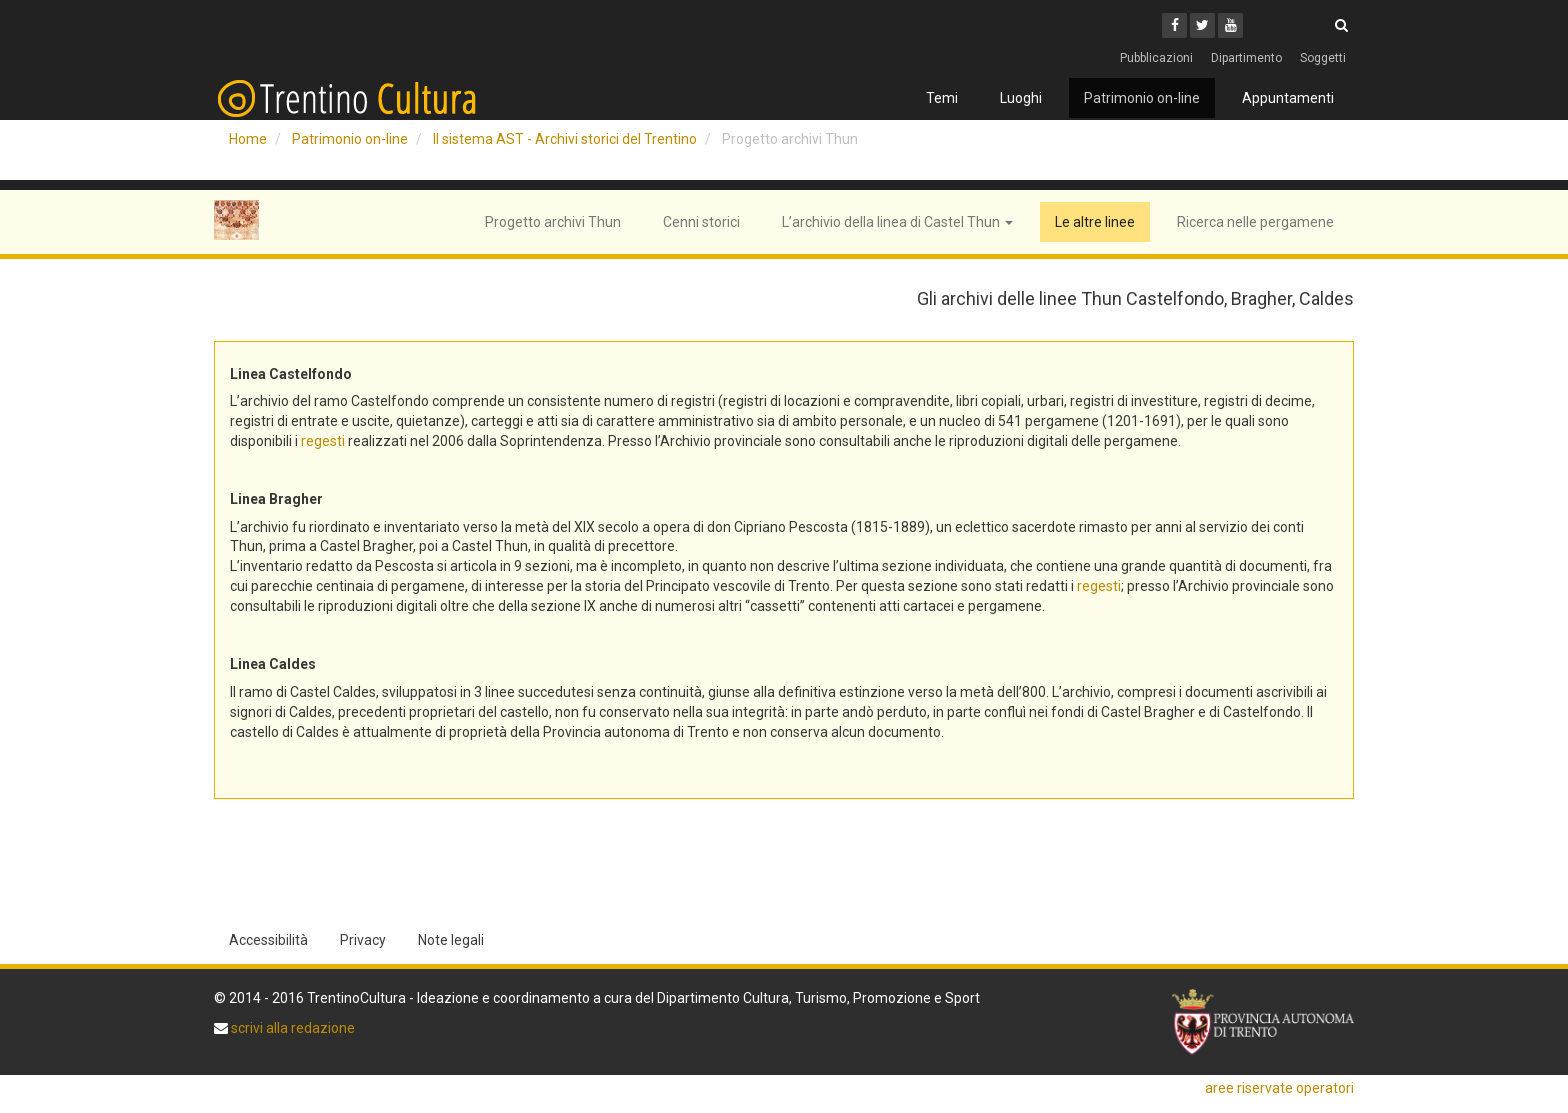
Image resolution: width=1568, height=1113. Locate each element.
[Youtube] (1230, 25)
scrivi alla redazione (291, 1028)
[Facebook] (1174, 25)
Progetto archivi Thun (553, 222)
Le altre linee (1095, 222)
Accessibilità (268, 940)
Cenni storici (701, 222)
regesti (323, 441)
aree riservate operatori (1279, 1088)
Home (248, 139)
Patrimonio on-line (1142, 98)
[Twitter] (1202, 25)
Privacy (363, 940)
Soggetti (1323, 58)
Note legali (451, 940)
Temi (942, 98)
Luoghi (1021, 98)
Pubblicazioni (1156, 58)
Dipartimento (1246, 58)
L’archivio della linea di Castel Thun (897, 222)
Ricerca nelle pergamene (1255, 222)
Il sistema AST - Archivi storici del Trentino (565, 139)
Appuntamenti (1288, 98)
